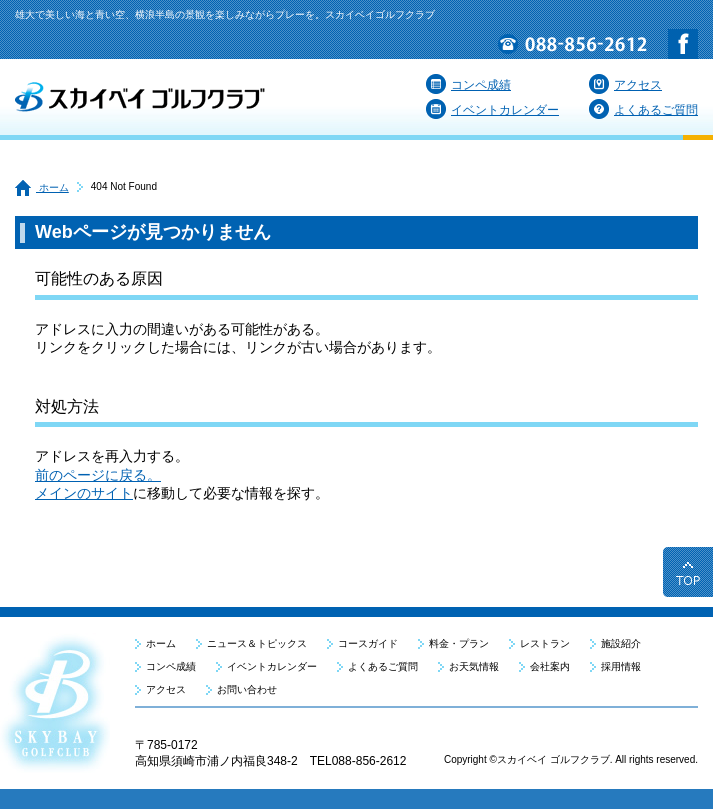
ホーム (42, 187)
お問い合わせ (247, 689)
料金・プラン (459, 643)
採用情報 (621, 666)
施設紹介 (621, 643)
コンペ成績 (468, 85)
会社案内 (550, 666)
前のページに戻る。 (98, 475)
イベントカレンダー (492, 110)
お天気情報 (474, 666)
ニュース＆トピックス (257, 643)
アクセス (625, 85)
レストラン (545, 643)
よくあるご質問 (643, 110)
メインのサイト (84, 493)
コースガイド (368, 643)
